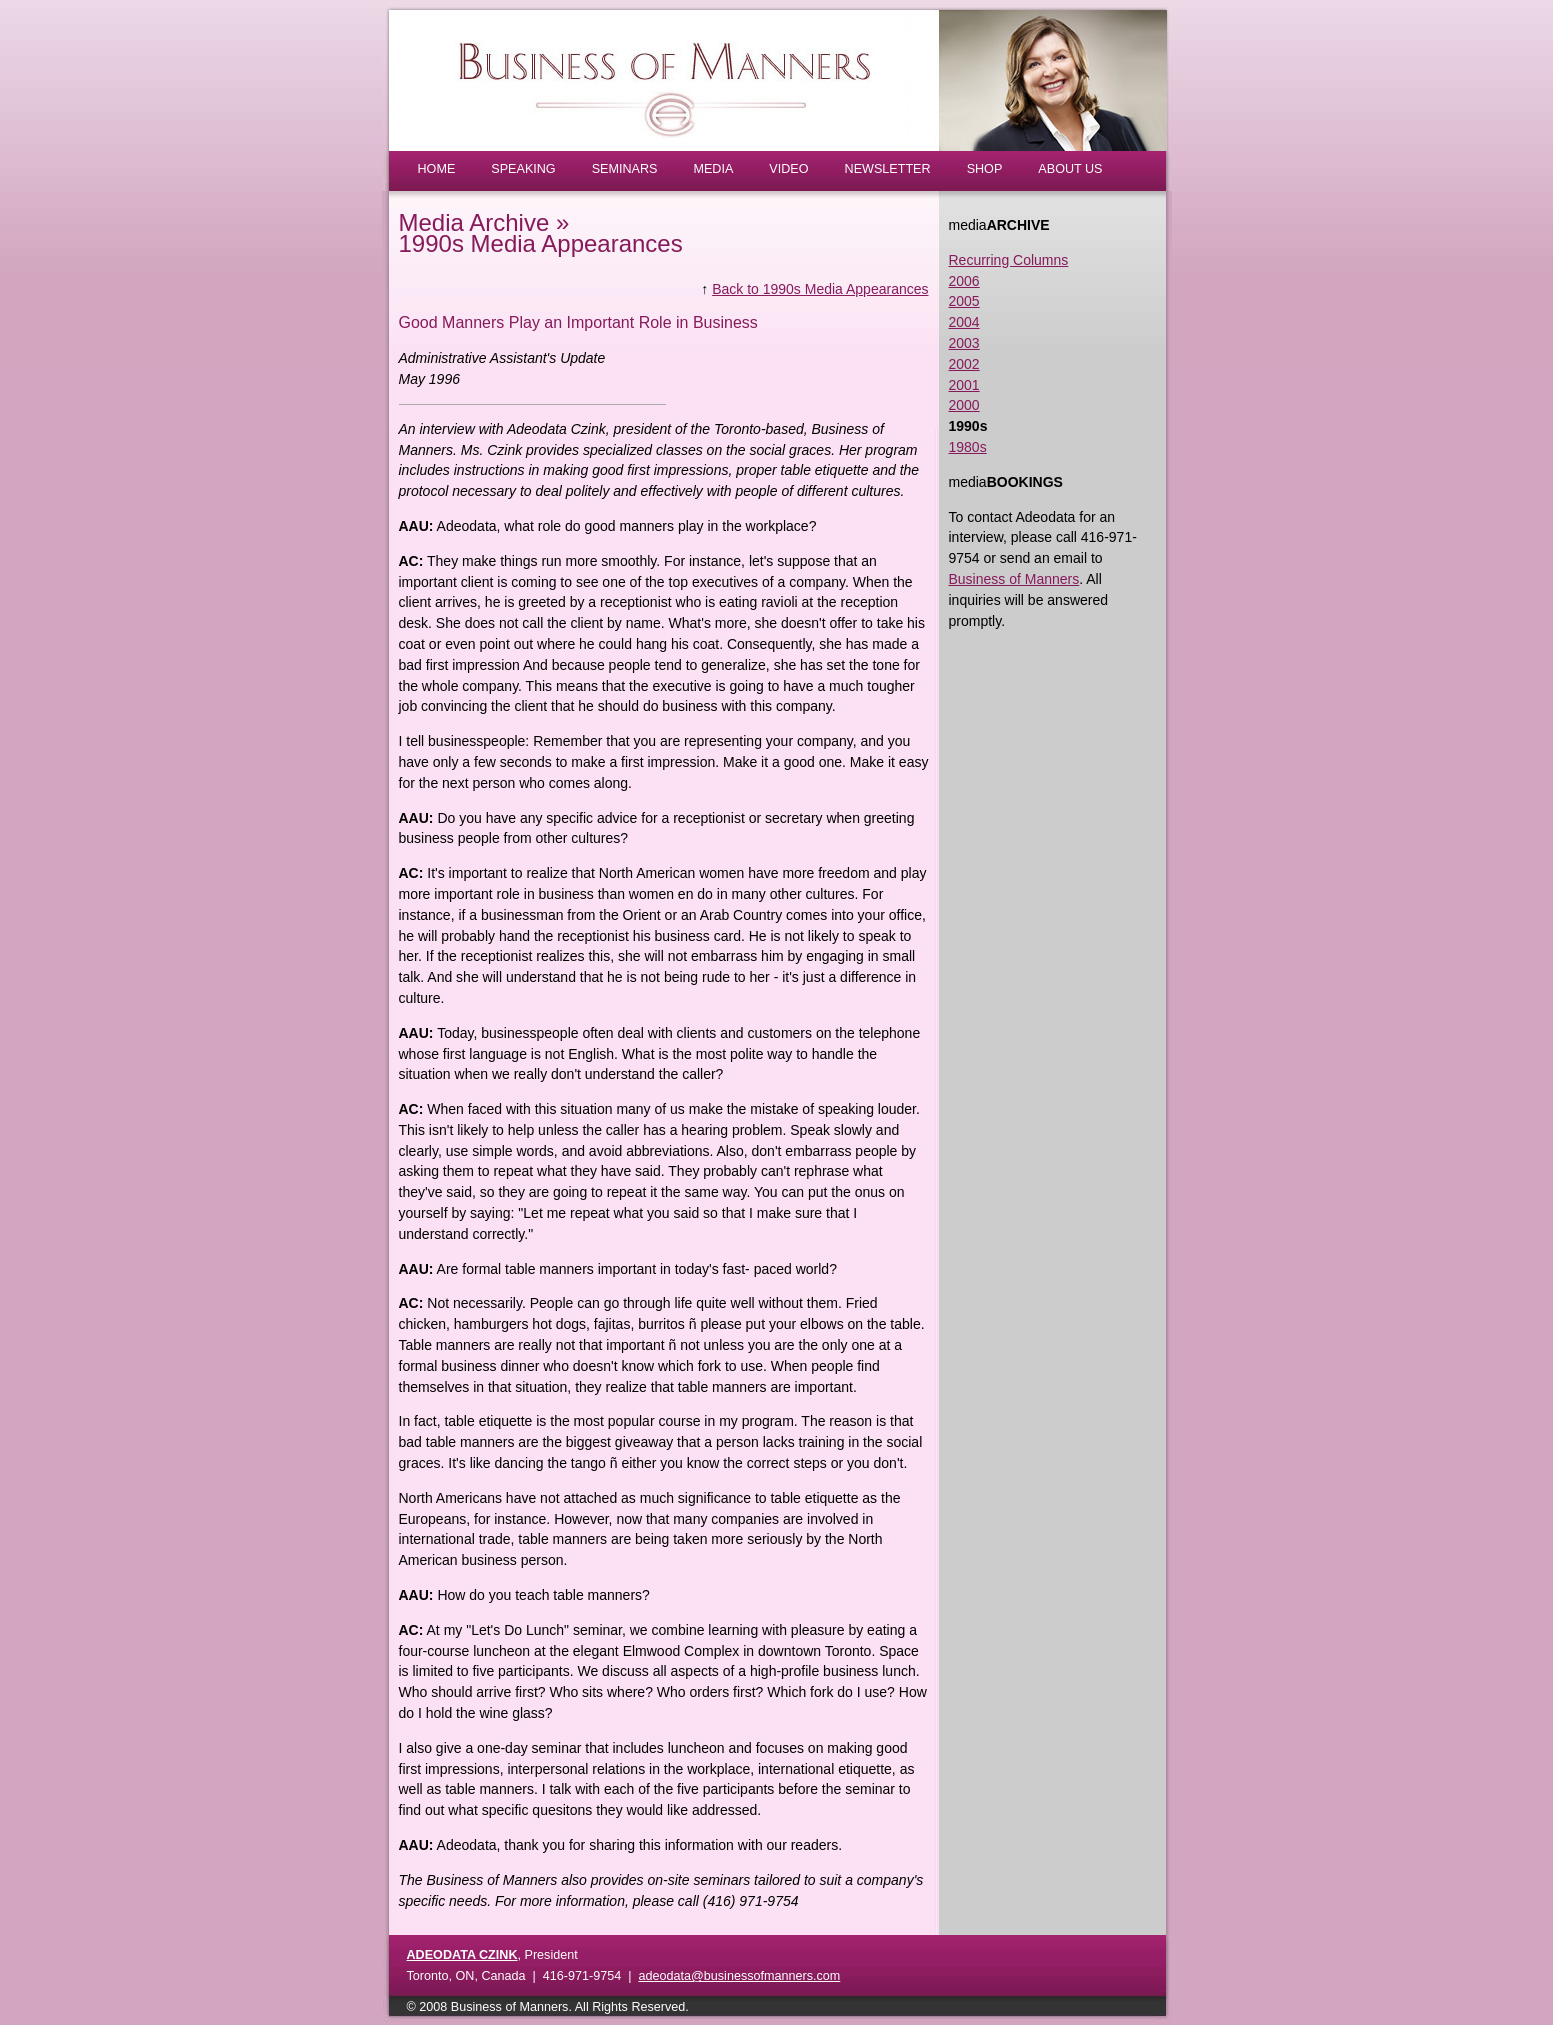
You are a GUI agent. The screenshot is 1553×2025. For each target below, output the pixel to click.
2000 (964, 405)
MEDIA (713, 169)
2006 (964, 281)
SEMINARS (625, 169)
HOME (437, 169)
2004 (964, 322)
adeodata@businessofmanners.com (739, 1976)
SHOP (985, 169)
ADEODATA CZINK (462, 1955)
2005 (964, 301)
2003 (964, 343)
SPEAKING (523, 169)
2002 (964, 364)
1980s (968, 447)
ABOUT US (1070, 169)
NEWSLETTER (888, 169)
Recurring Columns (1009, 260)
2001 (964, 385)
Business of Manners (1014, 579)
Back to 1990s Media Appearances (820, 289)
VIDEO (788, 169)
